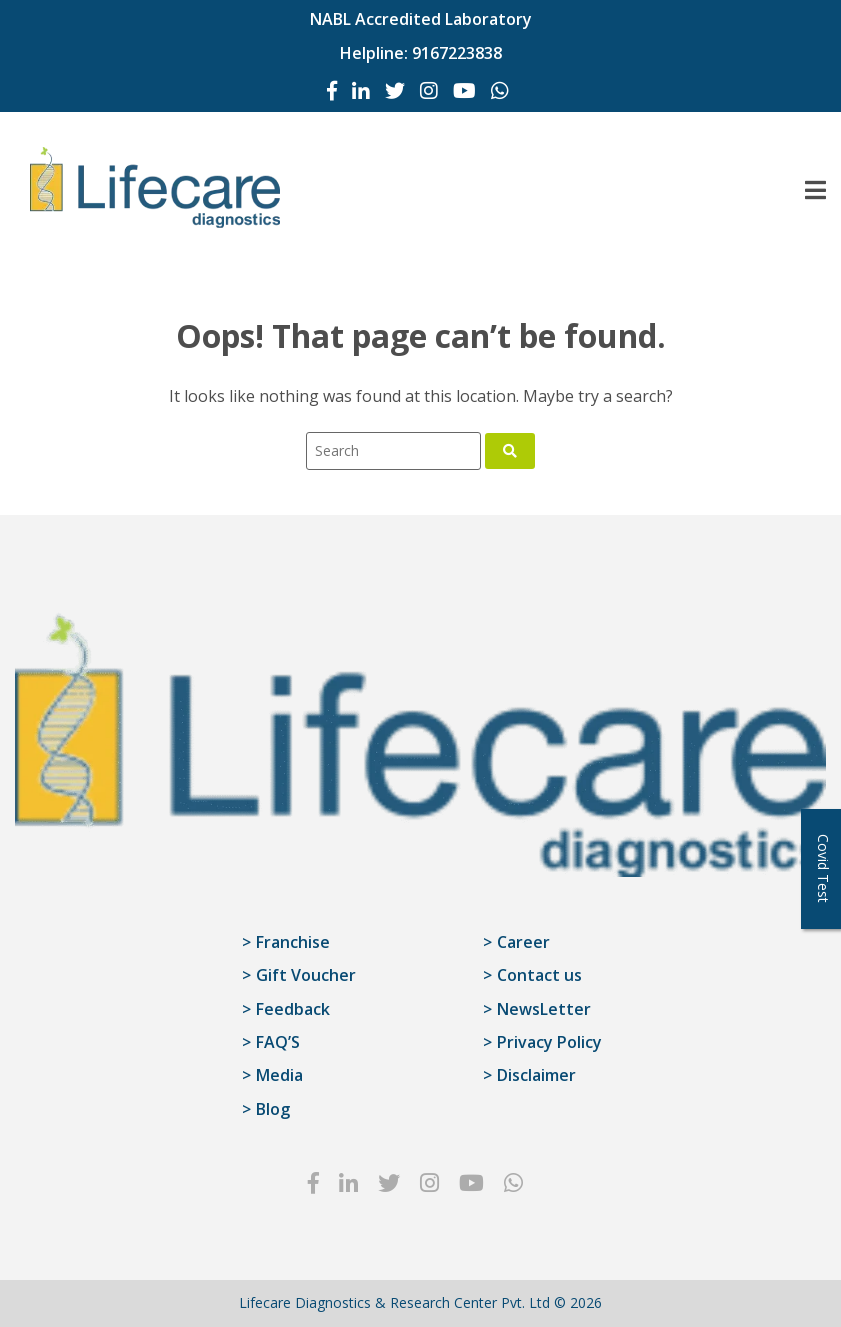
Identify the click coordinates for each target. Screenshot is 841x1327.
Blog (273, 1109)
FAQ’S (278, 1042)
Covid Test (823, 868)
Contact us (539, 975)
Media (279, 1075)
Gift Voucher (306, 975)
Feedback (293, 1009)
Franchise (293, 942)
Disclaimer (536, 1075)
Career (523, 942)
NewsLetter (544, 1009)
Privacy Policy (549, 1042)
